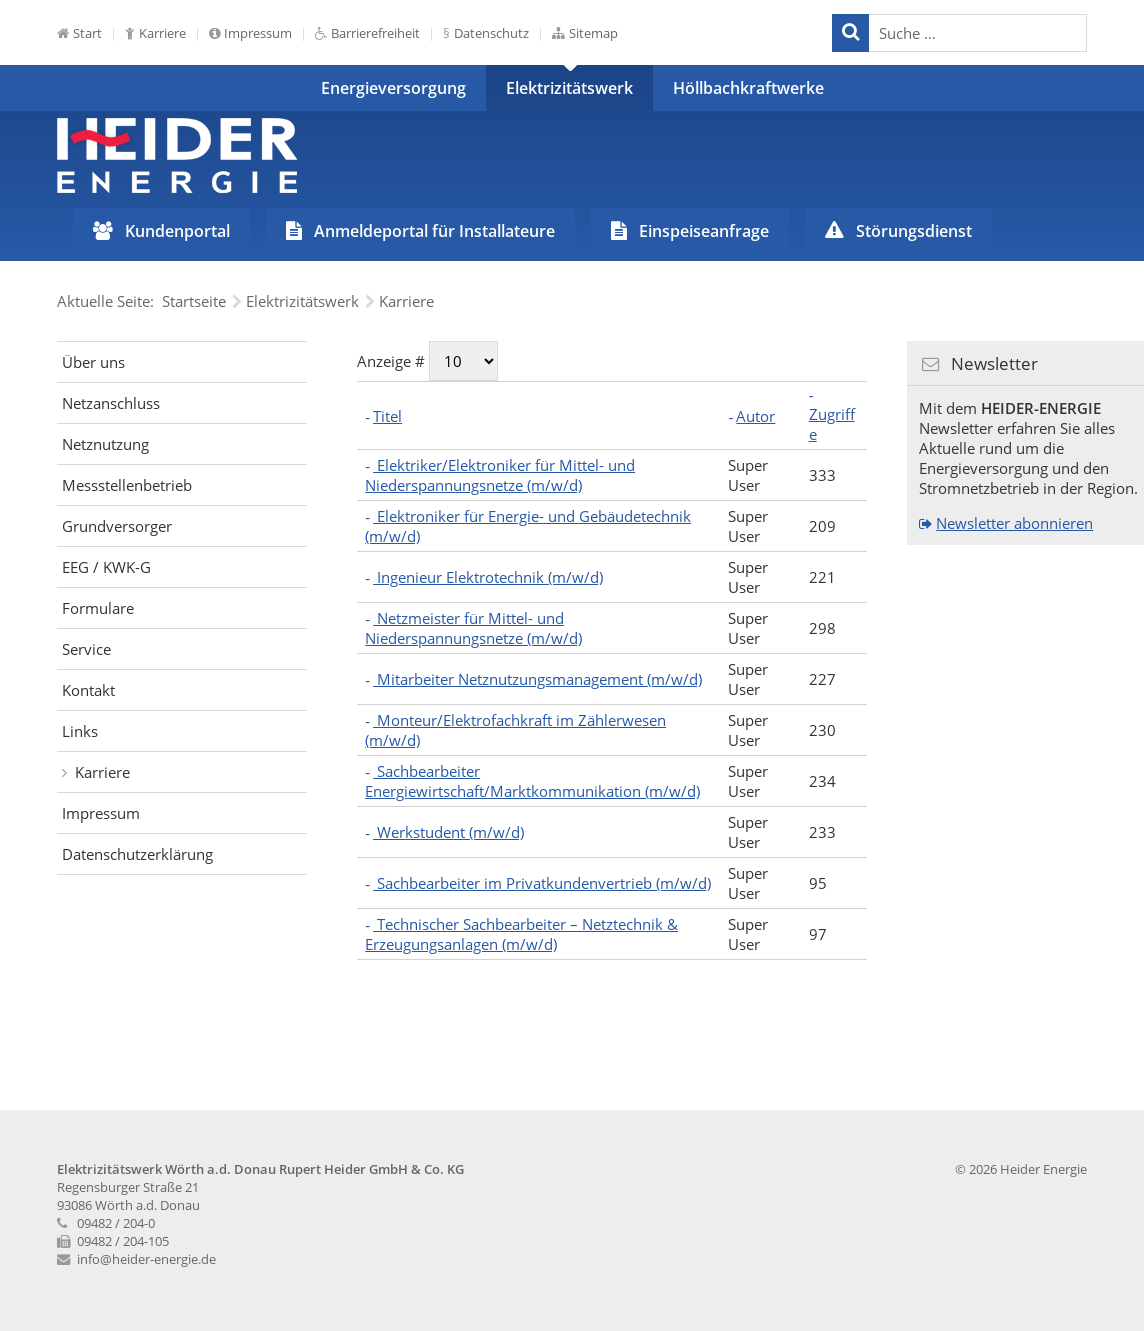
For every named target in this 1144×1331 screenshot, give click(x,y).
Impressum (258, 33)
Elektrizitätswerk (569, 88)
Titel (387, 416)
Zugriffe (832, 424)
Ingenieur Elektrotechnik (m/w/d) (488, 577)
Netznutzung (105, 444)
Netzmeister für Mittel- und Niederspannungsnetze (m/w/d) (473, 628)
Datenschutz (491, 33)
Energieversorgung (393, 88)
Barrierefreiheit (375, 33)
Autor (755, 416)
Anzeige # (393, 361)
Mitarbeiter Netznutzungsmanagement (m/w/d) (537, 679)
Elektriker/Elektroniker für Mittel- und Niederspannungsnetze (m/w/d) (500, 475)
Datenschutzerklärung (137, 854)
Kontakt (88, 690)
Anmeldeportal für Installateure (434, 231)
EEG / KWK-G (106, 567)
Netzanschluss (111, 403)
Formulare (98, 608)
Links (80, 731)
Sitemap (593, 33)
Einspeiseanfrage (704, 231)
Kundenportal (177, 231)
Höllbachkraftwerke (748, 88)
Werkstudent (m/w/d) (448, 832)
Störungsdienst (914, 231)
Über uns (93, 362)
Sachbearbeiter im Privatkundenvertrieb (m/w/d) (542, 883)
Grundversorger (117, 526)
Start (87, 33)
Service (86, 649)
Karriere (162, 33)
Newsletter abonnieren (1014, 523)
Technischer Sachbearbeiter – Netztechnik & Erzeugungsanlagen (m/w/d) (521, 934)
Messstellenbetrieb (127, 485)
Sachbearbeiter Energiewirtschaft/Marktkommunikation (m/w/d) (532, 781)
